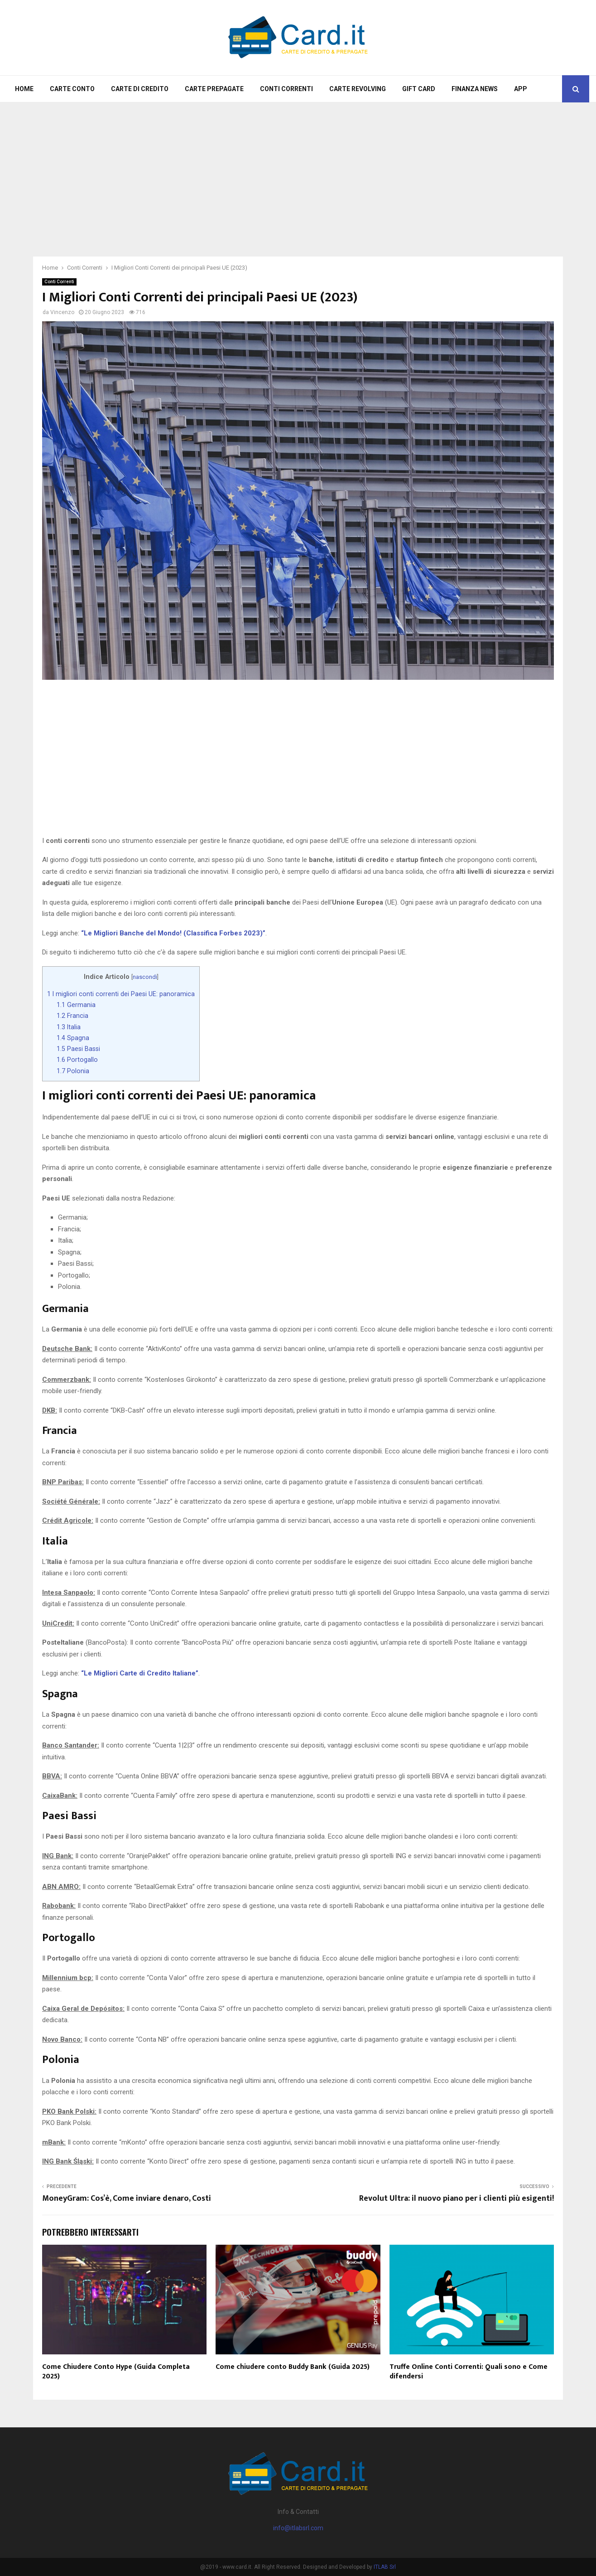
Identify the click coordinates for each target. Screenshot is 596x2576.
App (520, 88)
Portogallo (77, 1059)
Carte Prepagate (214, 88)
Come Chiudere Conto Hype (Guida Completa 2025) (116, 2371)
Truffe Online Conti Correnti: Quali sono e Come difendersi (468, 2371)
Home (24, 88)
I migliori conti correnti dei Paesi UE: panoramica (121, 993)
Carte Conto (72, 88)
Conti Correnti (286, 88)
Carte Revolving (357, 88)
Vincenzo (62, 312)
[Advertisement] (298, 174)
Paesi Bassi (78, 1048)
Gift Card (418, 88)
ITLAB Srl (385, 2567)
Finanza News (475, 88)
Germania (76, 1004)
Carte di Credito (139, 88)
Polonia (73, 1071)
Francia (72, 1015)
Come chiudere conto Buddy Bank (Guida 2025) (293, 2367)
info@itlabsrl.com (298, 2528)
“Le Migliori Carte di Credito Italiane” (139, 1673)
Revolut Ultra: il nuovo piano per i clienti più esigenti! (456, 2198)
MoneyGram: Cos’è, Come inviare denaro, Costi (126, 2198)
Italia (69, 1027)
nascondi (145, 976)
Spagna (73, 1037)
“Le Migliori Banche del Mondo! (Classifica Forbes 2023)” (173, 933)
